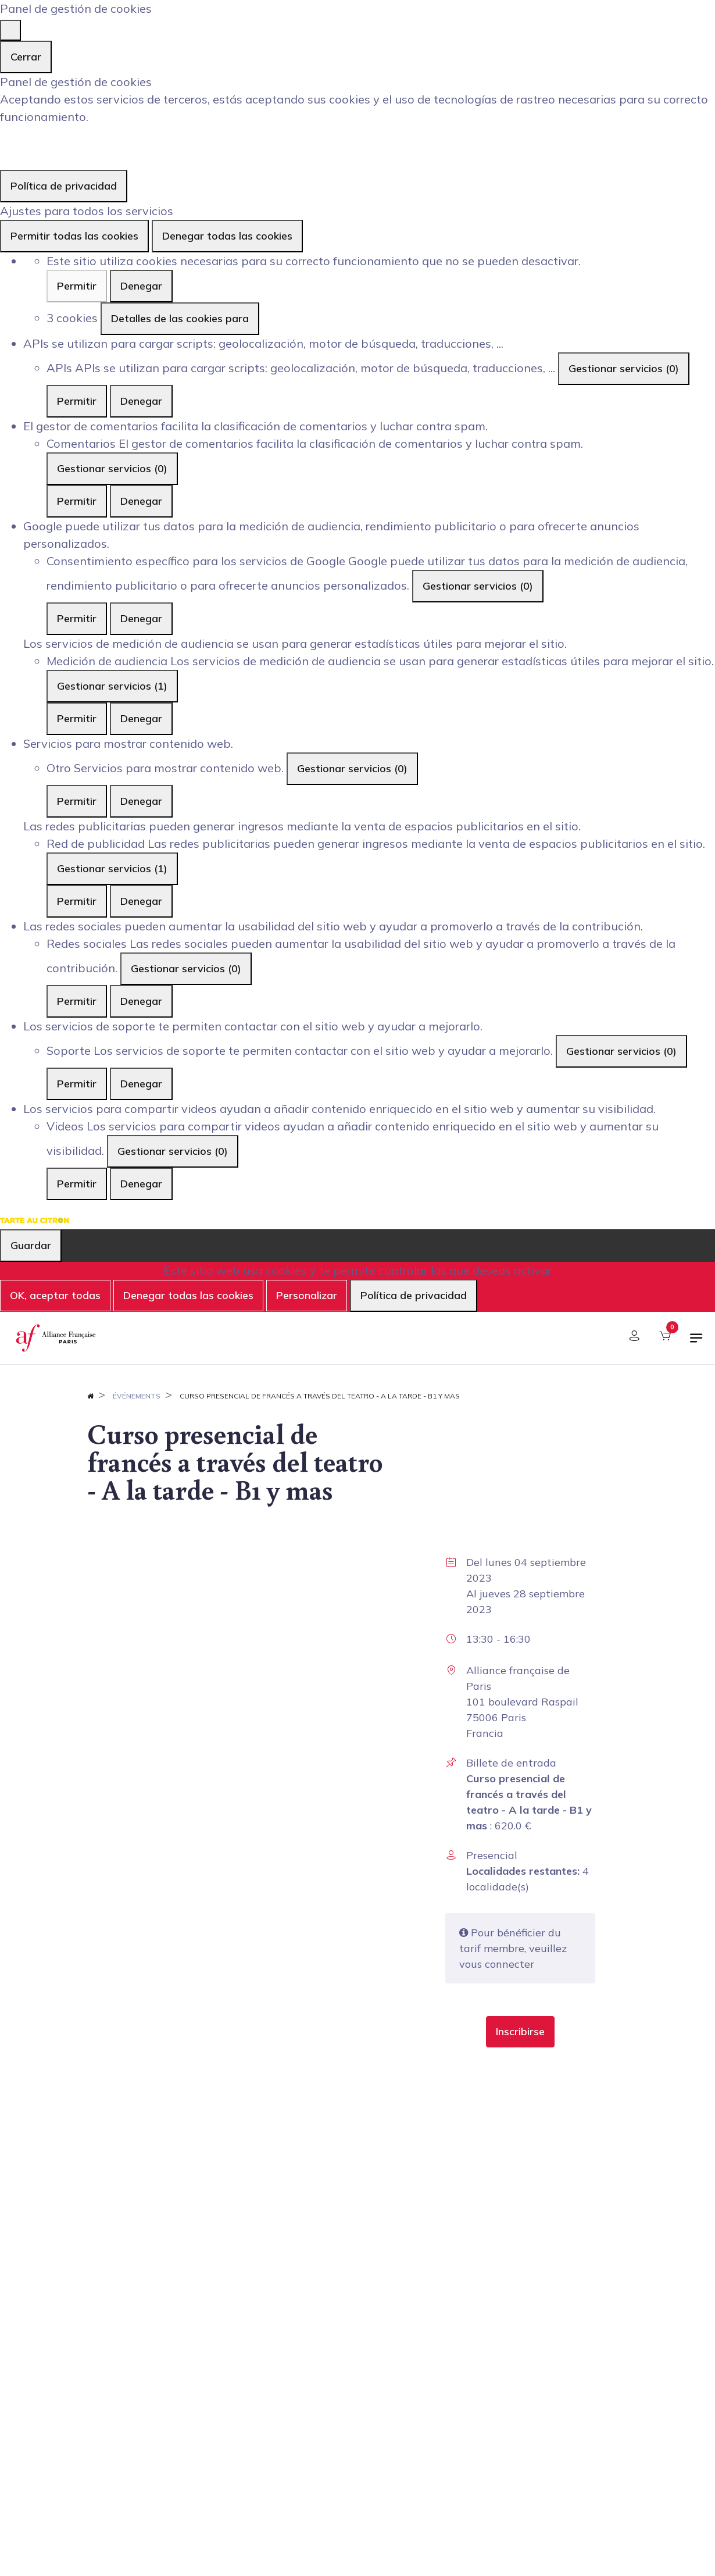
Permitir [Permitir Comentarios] (76, 501)
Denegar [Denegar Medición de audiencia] (141, 718)
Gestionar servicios (624, 368)
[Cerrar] (10, 30)
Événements (136, 1396)
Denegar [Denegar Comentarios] (141, 501)
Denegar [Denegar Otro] (141, 801)
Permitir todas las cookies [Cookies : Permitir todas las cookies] (74, 235)
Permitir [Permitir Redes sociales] (76, 1001)
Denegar (141, 285)
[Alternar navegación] (696, 1342)
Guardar (30, 1245)
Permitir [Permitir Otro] (76, 801)
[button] (520, 2031)
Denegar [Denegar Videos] (141, 1183)
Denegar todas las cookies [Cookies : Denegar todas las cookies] (227, 235)
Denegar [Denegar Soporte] (141, 1083)
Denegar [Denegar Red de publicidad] (141, 901)
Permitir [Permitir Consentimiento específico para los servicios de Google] (76, 618)
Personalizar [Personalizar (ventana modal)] (306, 1295)
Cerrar (25, 56)
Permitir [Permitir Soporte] (76, 1083)
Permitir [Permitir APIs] (76, 401)
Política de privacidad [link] (63, 185)
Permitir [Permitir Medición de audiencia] (76, 718)
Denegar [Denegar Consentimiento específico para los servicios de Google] (141, 618)
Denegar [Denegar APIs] (141, 401)
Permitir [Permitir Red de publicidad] (76, 901)
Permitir (76, 285)
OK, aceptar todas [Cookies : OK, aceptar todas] (55, 1295)
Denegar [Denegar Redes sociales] (141, 1001)
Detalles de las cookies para (180, 318)
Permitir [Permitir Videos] (76, 1183)
